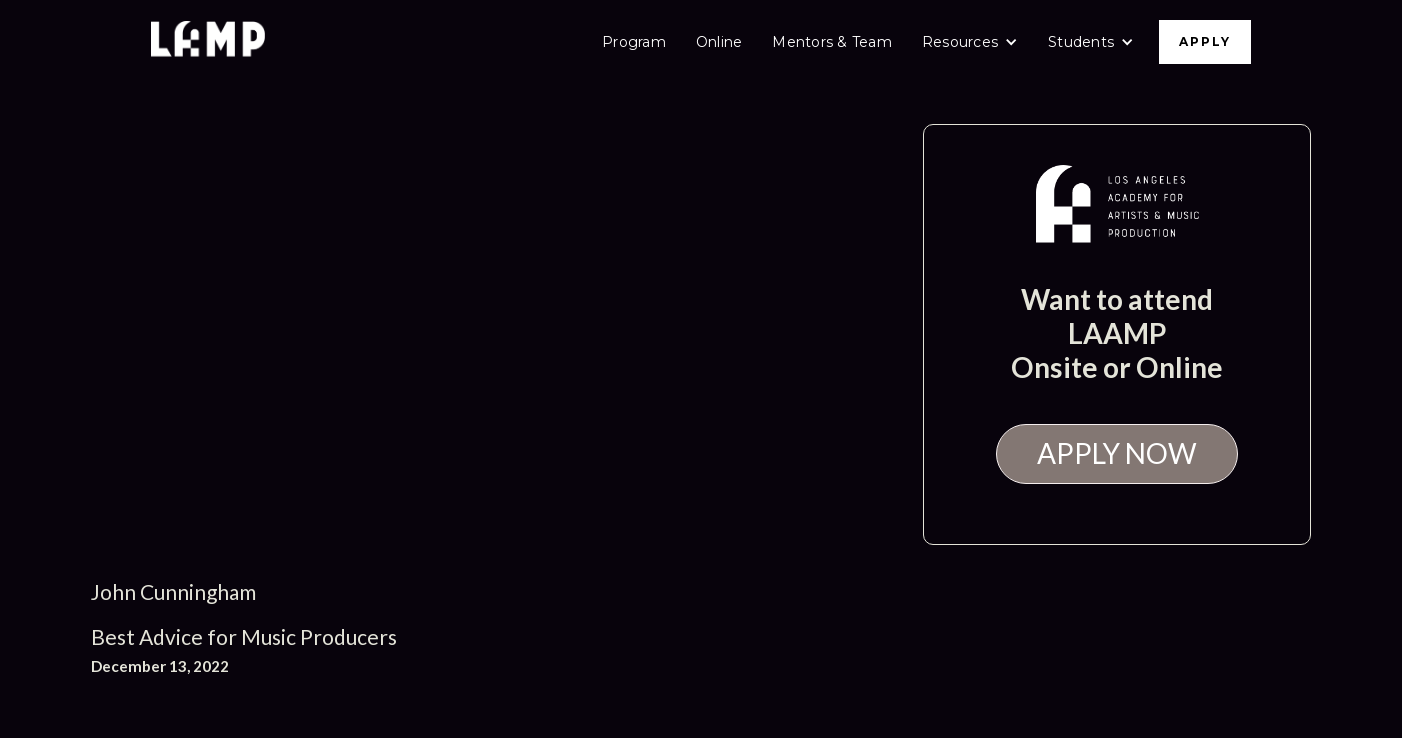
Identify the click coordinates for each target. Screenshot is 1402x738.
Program (634, 42)
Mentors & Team (832, 42)
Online (719, 42)
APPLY (1205, 41)
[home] (208, 41)
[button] (970, 42)
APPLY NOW (1117, 453)
